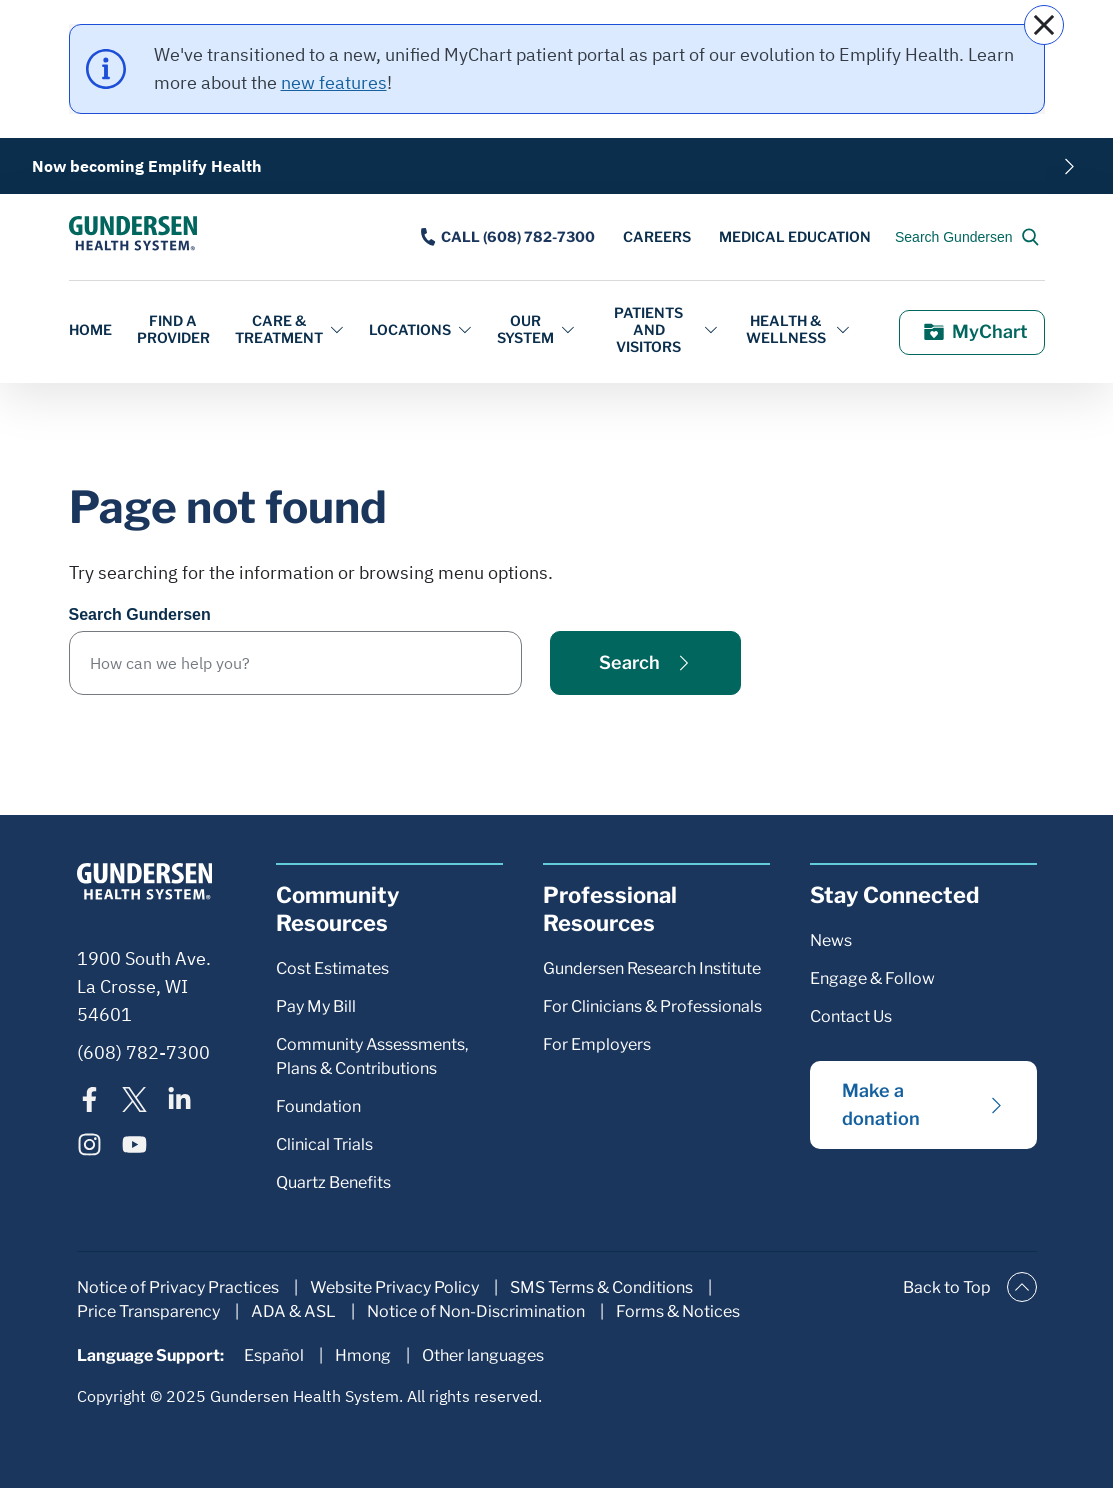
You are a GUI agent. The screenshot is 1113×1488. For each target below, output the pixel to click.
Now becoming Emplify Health (147, 166)
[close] (1044, 25)
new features (334, 82)
